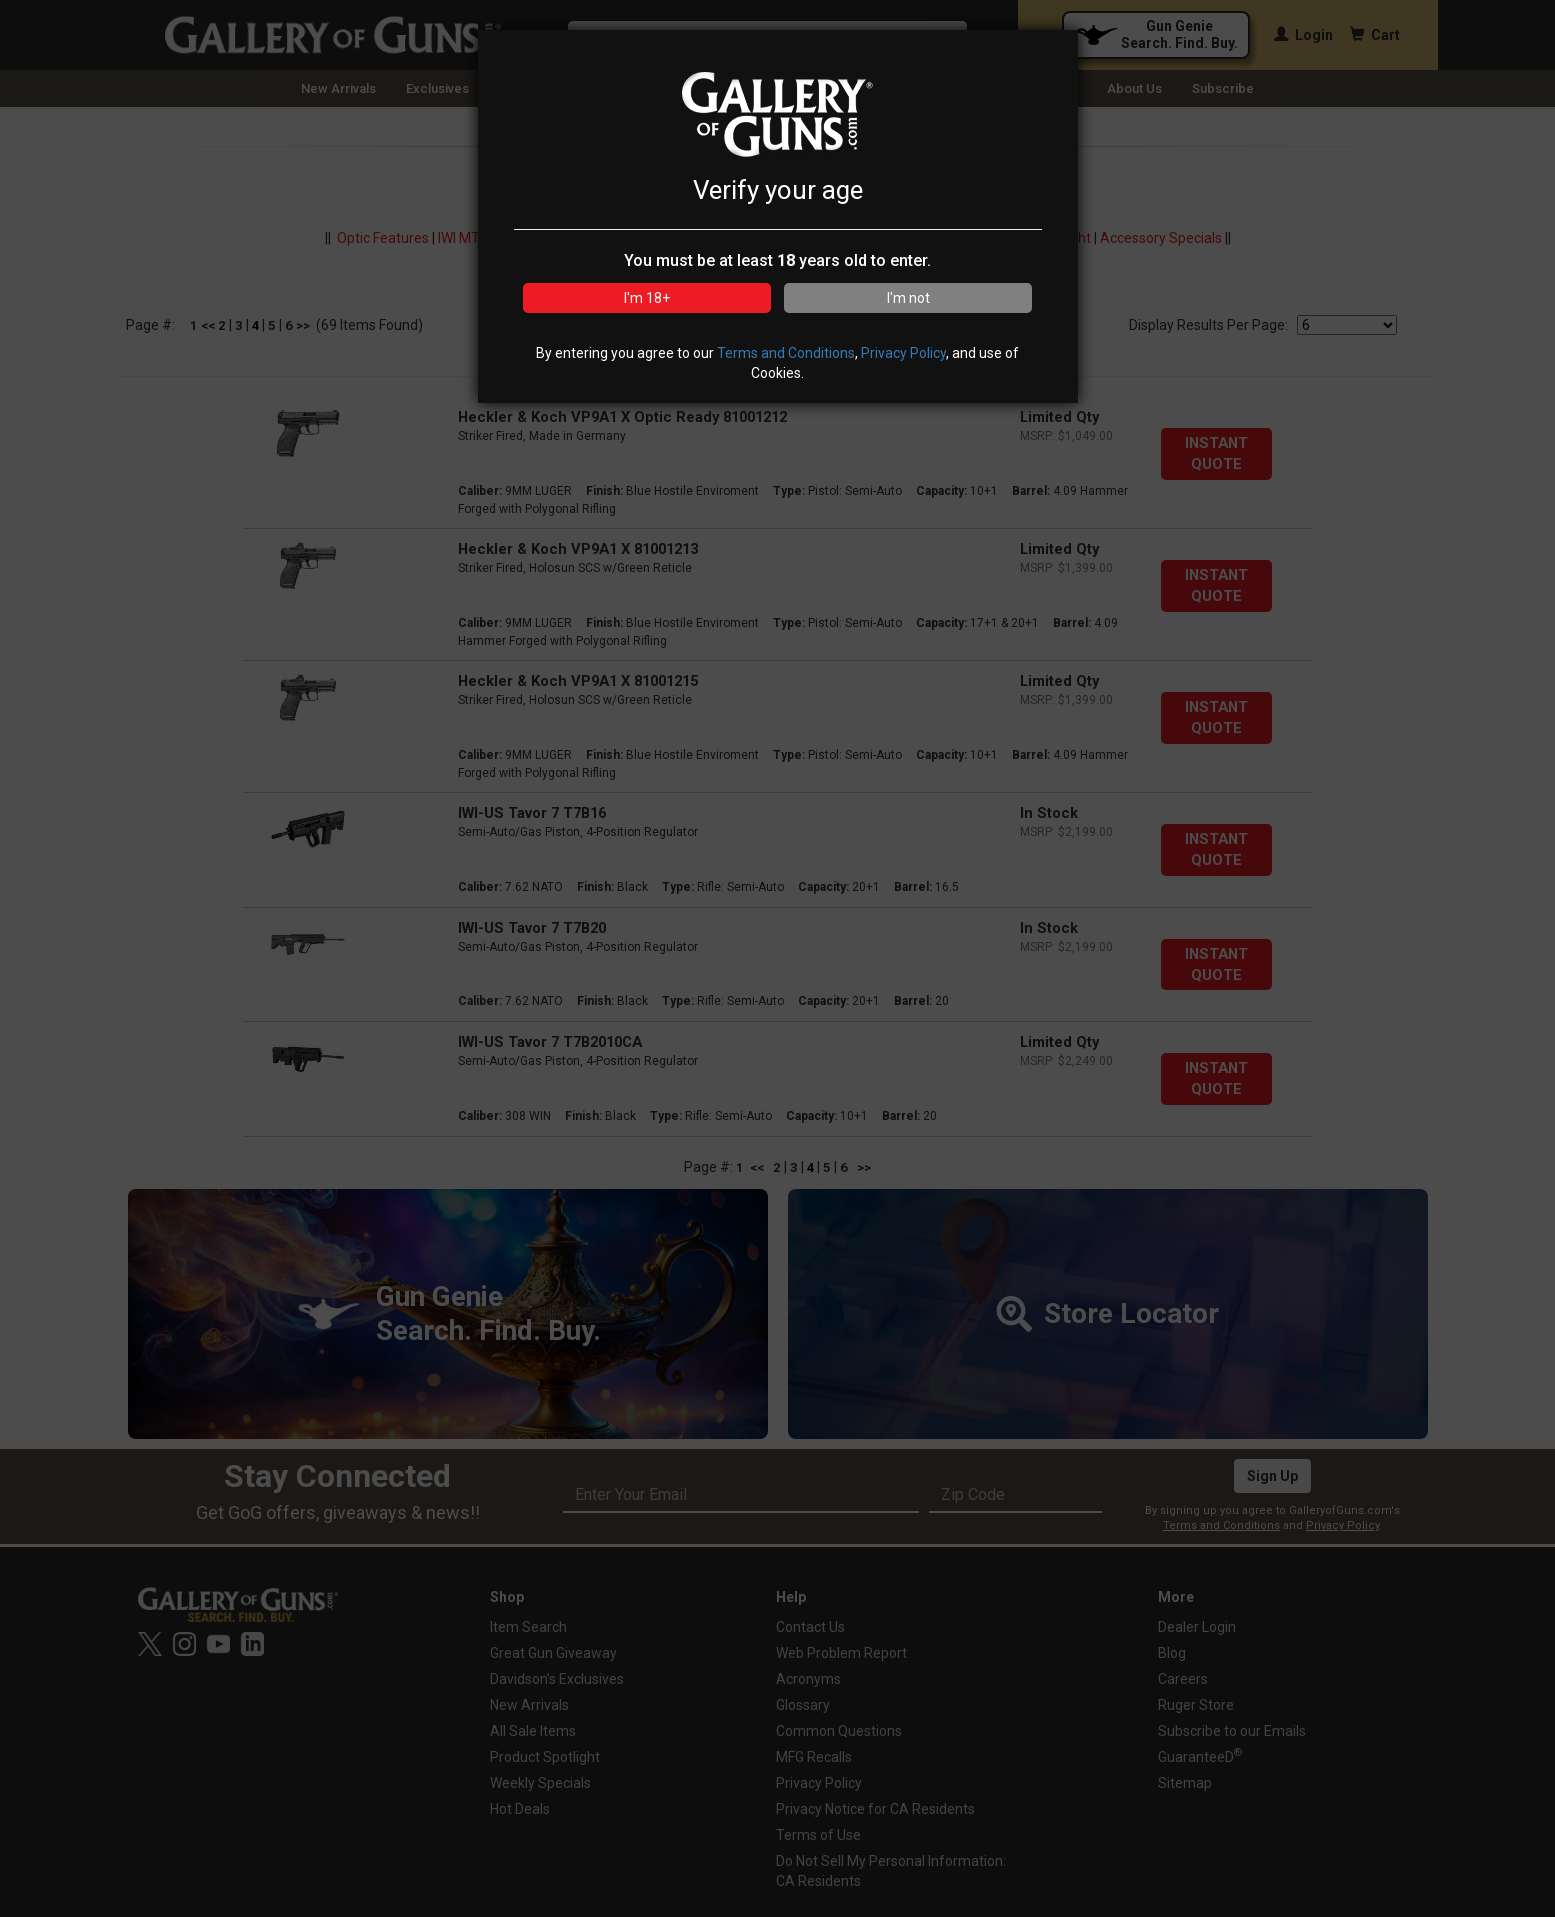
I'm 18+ (647, 298)
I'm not (908, 298)
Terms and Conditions (786, 353)
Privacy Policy (903, 353)
